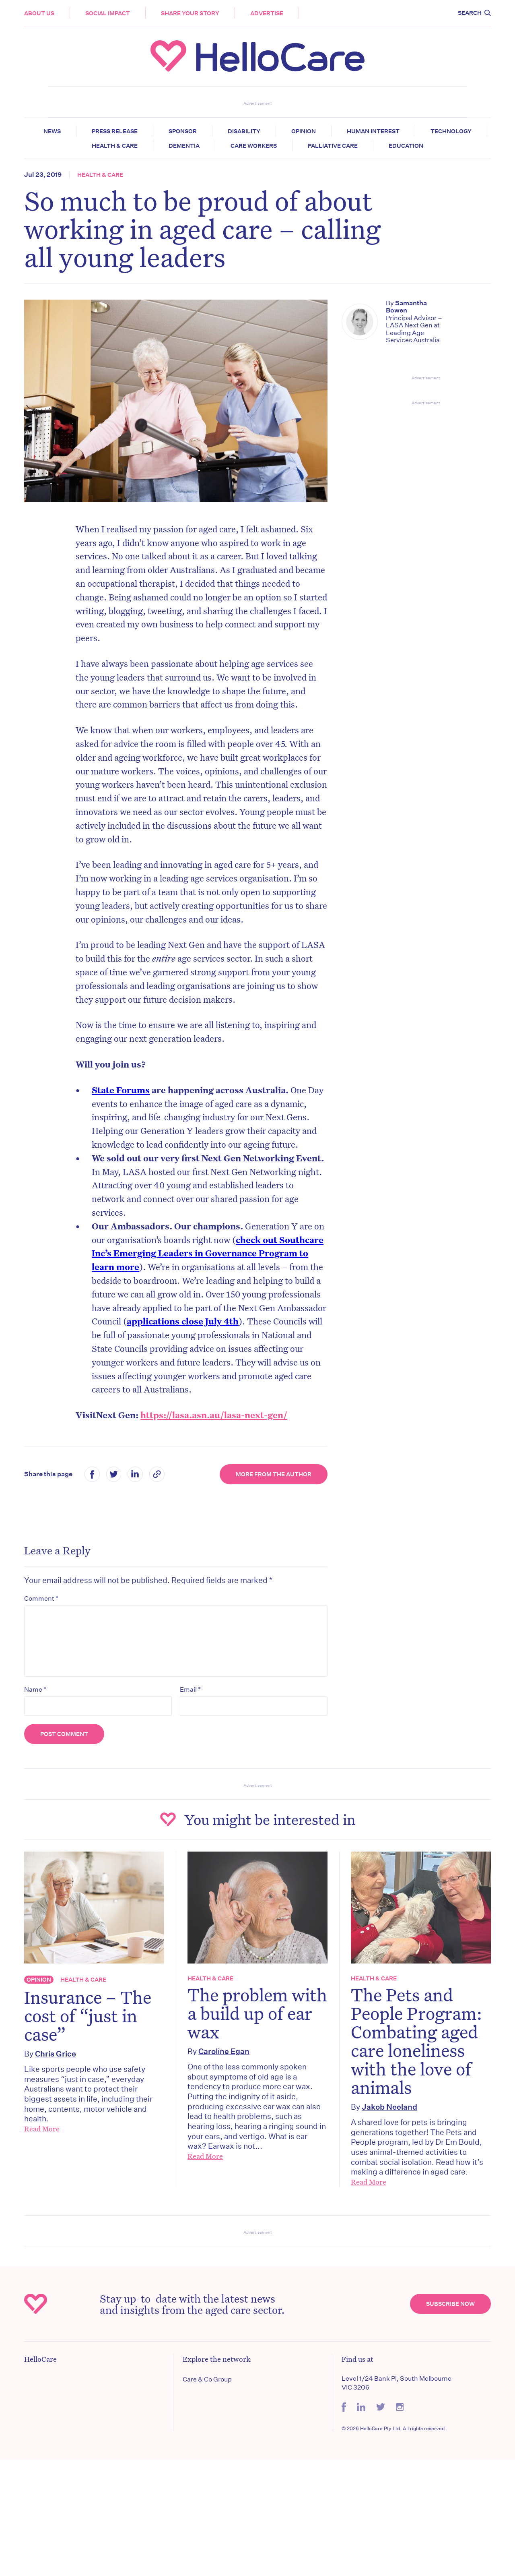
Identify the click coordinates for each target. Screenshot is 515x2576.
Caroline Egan (223, 2051)
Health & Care (115, 145)
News (52, 131)
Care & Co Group (207, 2379)
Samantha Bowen (406, 306)
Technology (451, 131)
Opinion (303, 131)
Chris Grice (55, 2053)
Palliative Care (333, 145)
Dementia (184, 145)
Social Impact (107, 13)
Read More (42, 2128)
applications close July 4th (183, 1321)
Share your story (190, 13)
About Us (39, 13)
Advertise (266, 13)
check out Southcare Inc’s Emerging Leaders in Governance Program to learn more (207, 1253)
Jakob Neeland (389, 2106)
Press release (115, 131)
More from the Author (273, 1474)
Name (35, 1689)
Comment (41, 1598)
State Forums (121, 1090)
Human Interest (373, 131)
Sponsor (183, 131)
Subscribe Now (450, 2303)
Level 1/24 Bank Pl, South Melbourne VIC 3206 (396, 2383)
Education (406, 145)
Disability (244, 131)
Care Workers (254, 145)
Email (190, 1689)
